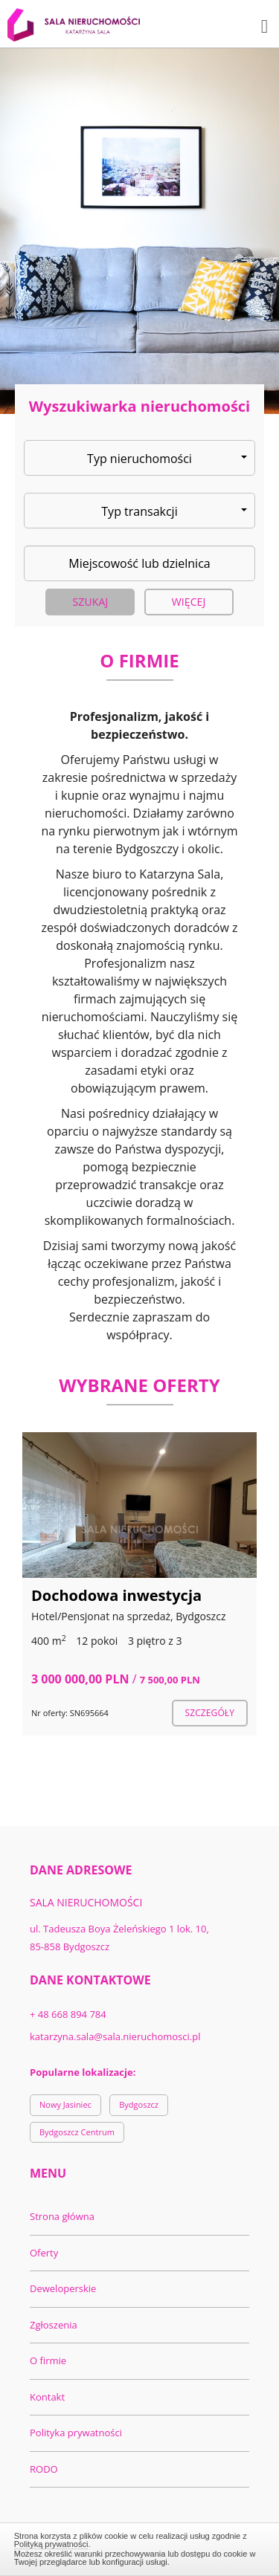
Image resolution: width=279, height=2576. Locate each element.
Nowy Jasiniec (65, 2104)
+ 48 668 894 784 (68, 2014)
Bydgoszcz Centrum (77, 2132)
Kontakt (47, 2397)
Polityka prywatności (76, 2432)
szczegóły (209, 1712)
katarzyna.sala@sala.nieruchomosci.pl (115, 2036)
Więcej (189, 602)
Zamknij (140, 2547)
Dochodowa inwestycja (116, 1595)
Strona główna (62, 2216)
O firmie (48, 2360)
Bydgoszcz (138, 2104)
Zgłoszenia (53, 2324)
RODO (44, 2469)
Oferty (44, 2252)
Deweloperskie (63, 2288)
